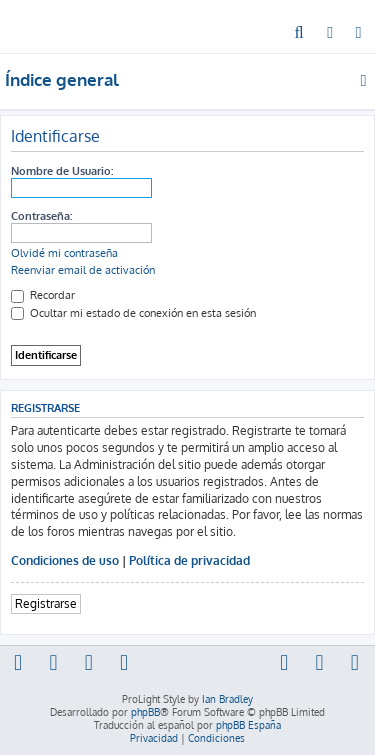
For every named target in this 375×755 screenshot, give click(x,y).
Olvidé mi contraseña (64, 253)
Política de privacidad (189, 560)
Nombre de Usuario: (62, 171)
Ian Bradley (227, 699)
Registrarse (46, 603)
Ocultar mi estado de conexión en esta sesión (133, 313)
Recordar (43, 295)
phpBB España (248, 725)
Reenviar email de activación (83, 270)
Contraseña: (41, 216)
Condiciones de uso (65, 560)
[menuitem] (299, 34)
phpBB (145, 712)
